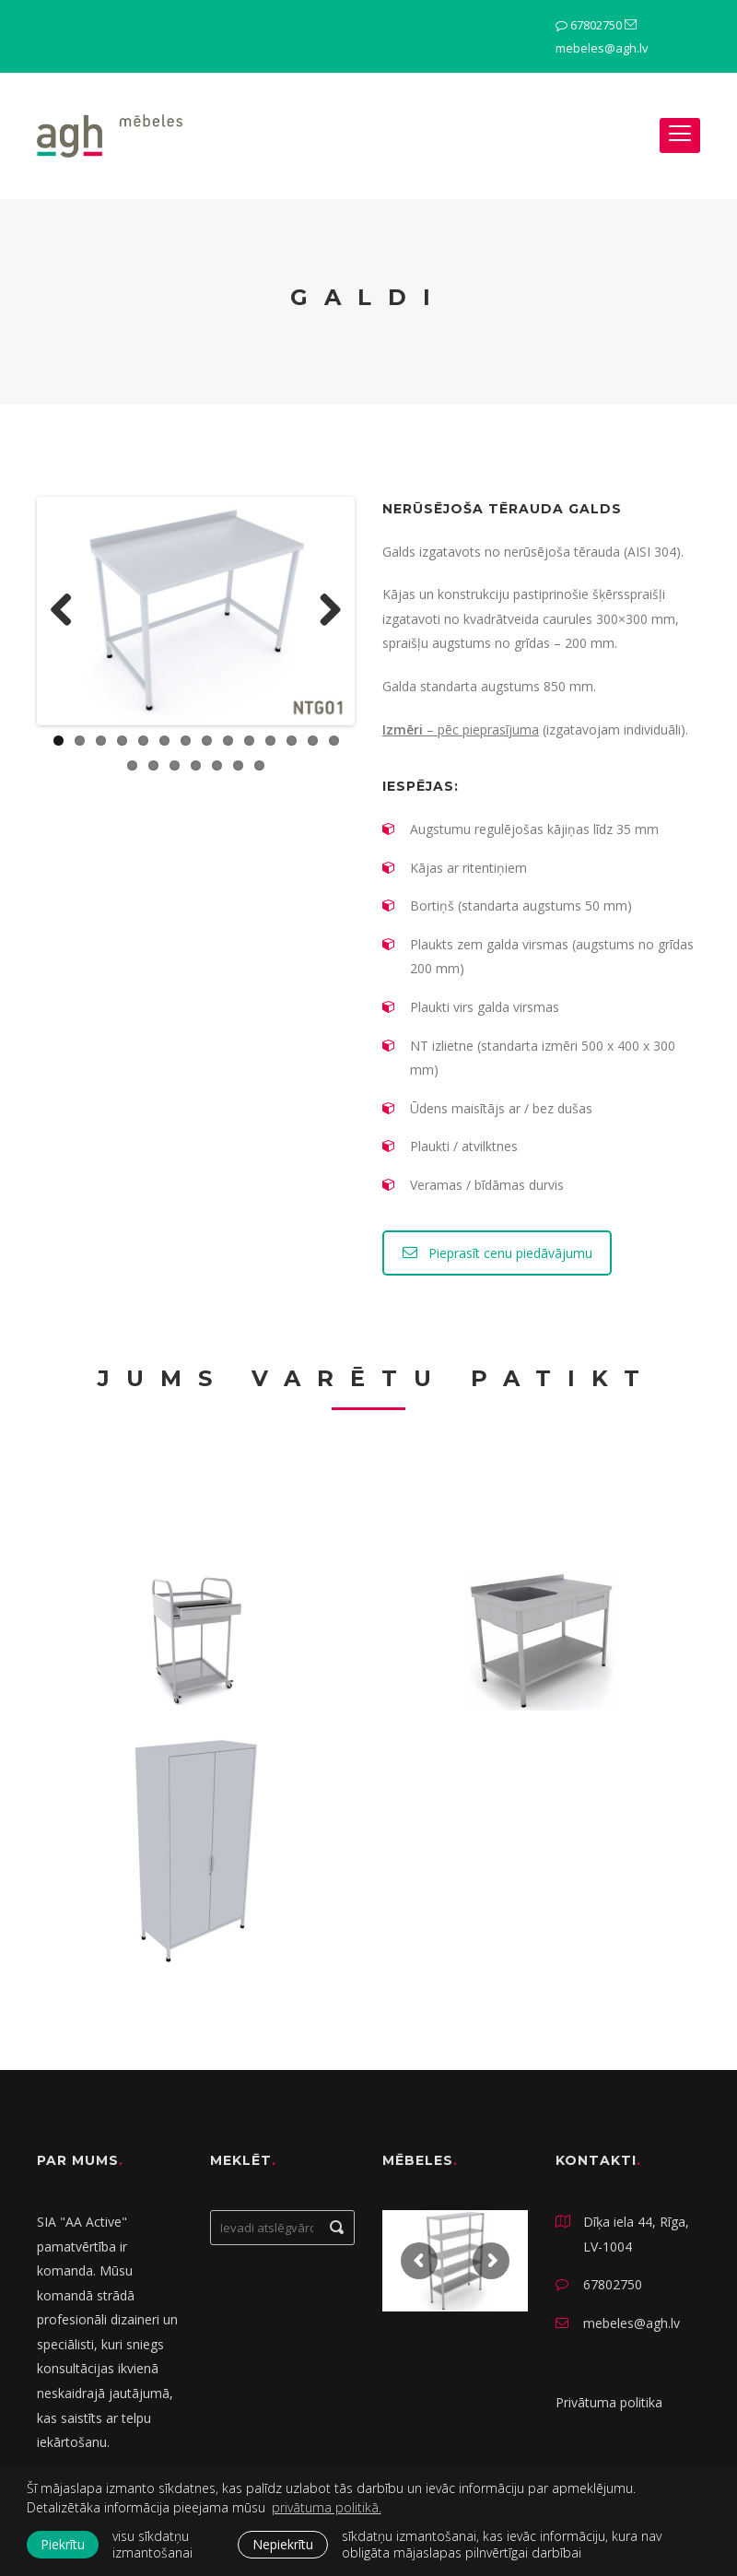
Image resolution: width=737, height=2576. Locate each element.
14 (334, 740)
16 (153, 765)
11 (270, 740)
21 (259, 765)
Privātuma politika (609, 2402)
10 (249, 740)
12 (292, 740)
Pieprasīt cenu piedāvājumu (497, 1253)
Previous (68, 611)
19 (217, 765)
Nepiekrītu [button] (282, 2544)
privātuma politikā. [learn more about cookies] (326, 2507)
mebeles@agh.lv (602, 48)
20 (238, 765)
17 (175, 765)
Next (323, 611)
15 (132, 765)
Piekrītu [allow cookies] (63, 2544)
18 (196, 765)
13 (313, 740)
